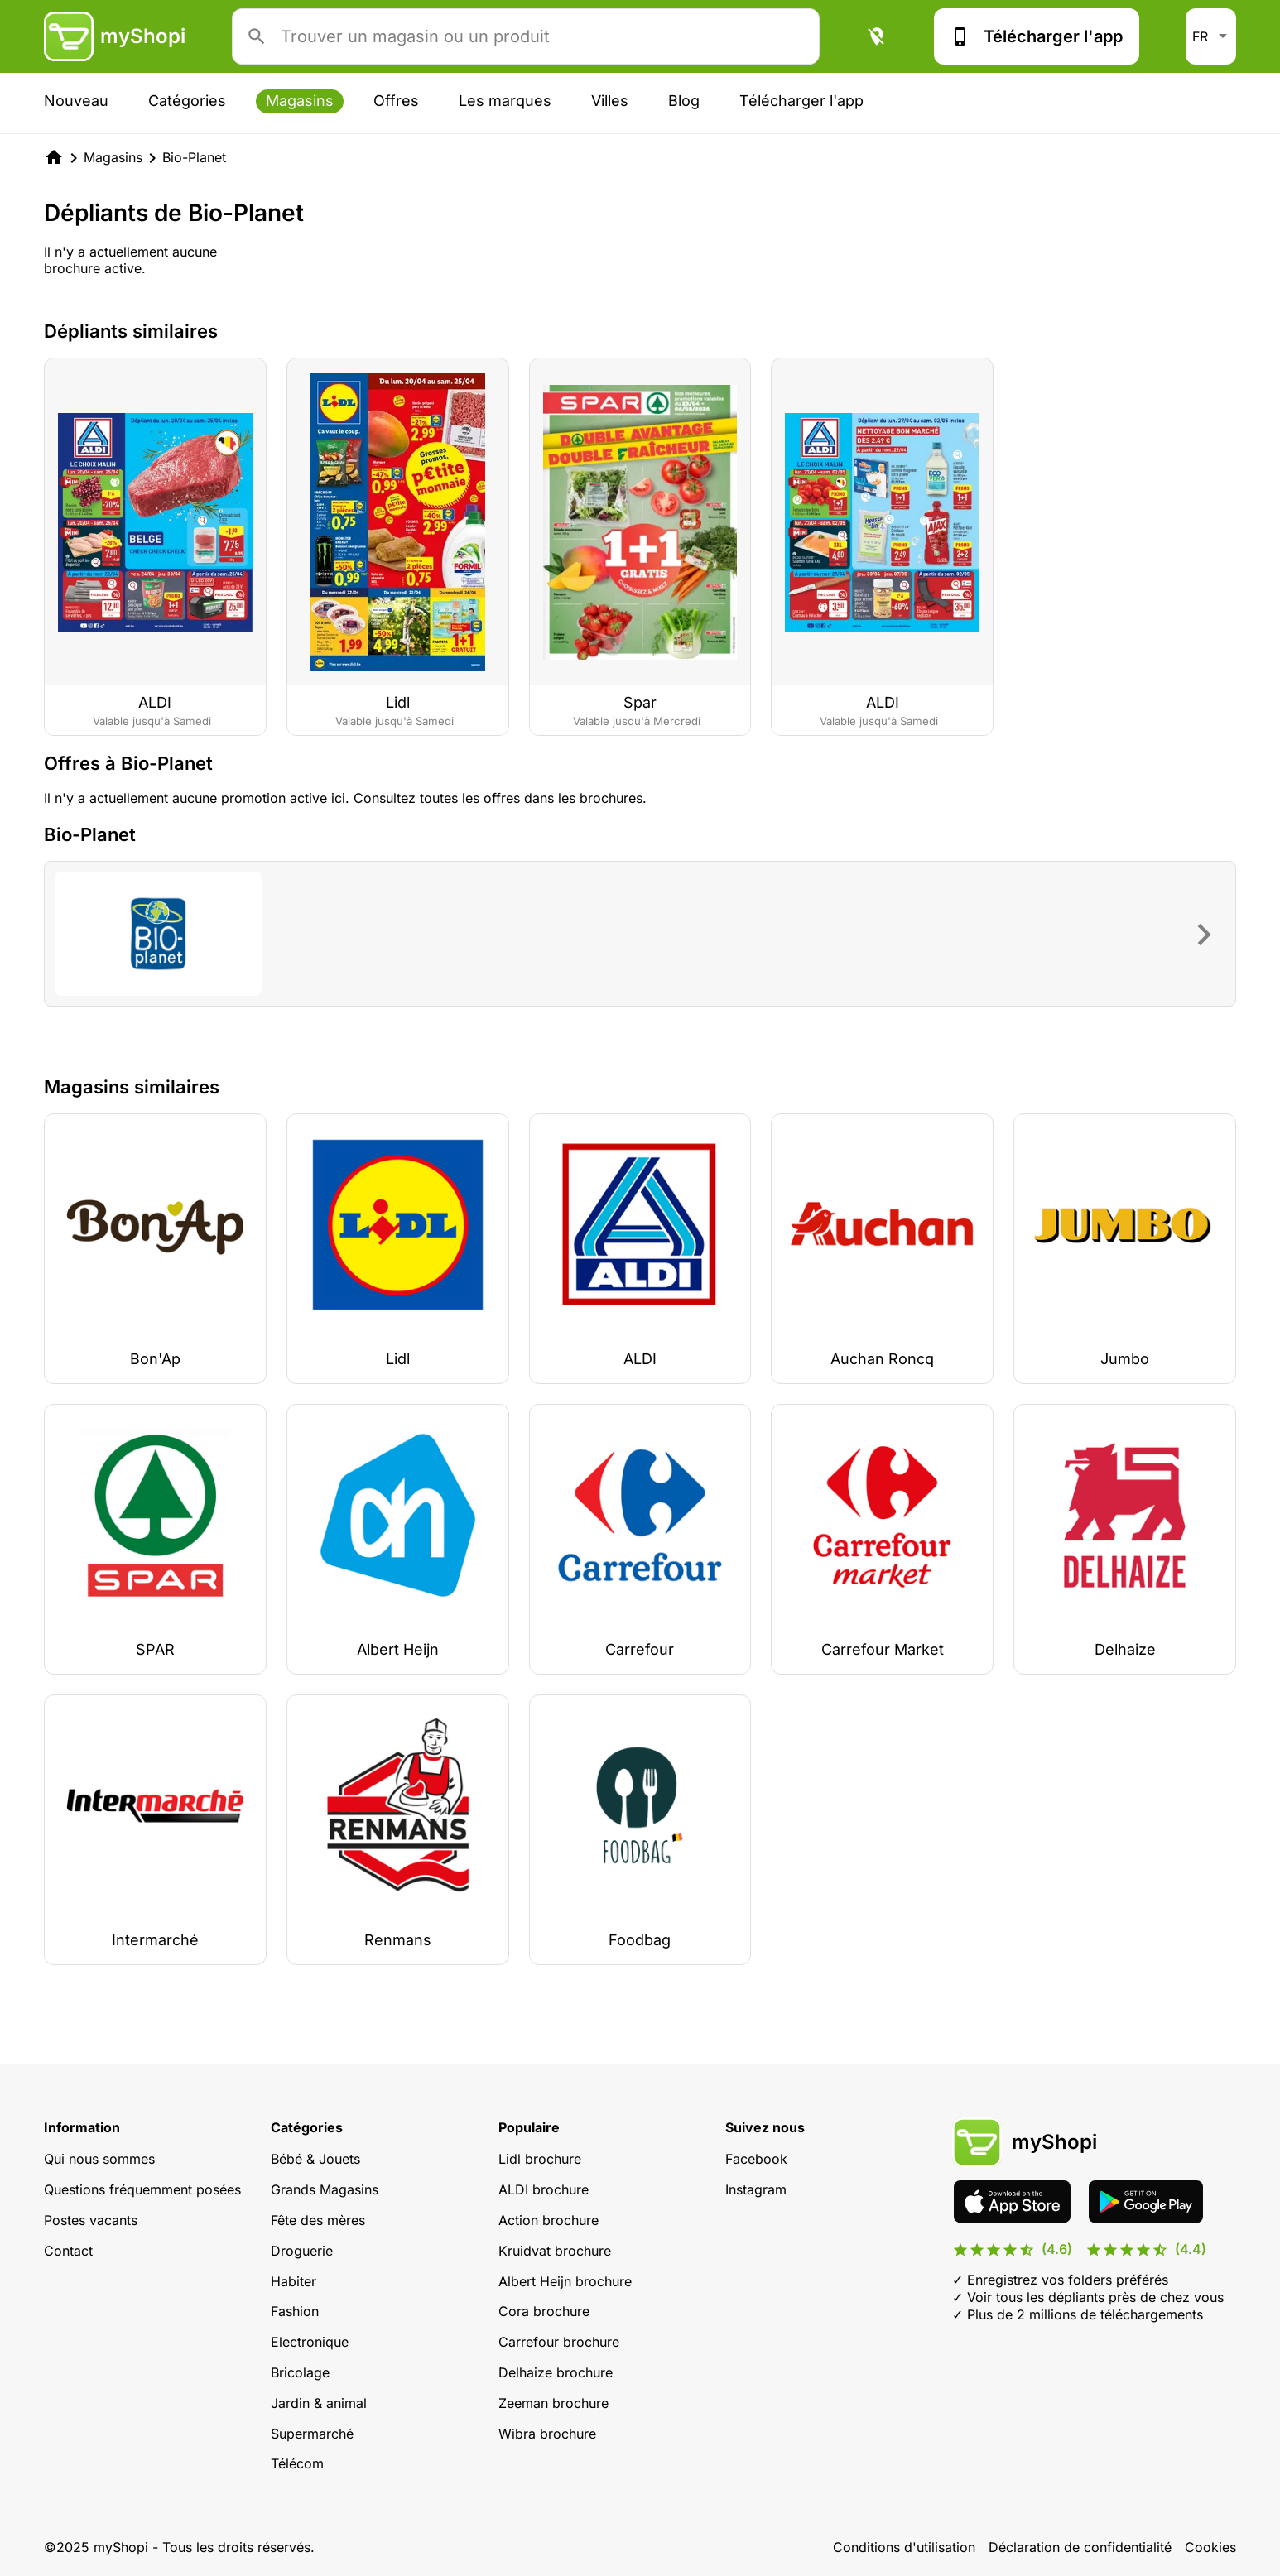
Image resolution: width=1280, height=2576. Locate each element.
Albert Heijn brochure (565, 2281)
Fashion (295, 2311)
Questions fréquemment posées (142, 2189)
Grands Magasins (324, 2189)
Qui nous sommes (99, 2159)
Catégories (187, 100)
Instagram (756, 2189)
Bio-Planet (194, 157)
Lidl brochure (539, 2159)
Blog (684, 100)
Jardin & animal (319, 2403)
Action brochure (548, 2220)
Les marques (505, 100)
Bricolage (300, 2372)
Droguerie (302, 2250)
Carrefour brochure (558, 2341)
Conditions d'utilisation (904, 2547)
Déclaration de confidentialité (1080, 2547)
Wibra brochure (547, 2433)
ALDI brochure (543, 2189)
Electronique (310, 2341)
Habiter (293, 2281)
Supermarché (312, 2433)
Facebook (756, 2159)
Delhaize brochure (555, 2372)
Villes (609, 100)
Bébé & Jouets (315, 2159)
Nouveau (76, 100)
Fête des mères (318, 2220)
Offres (396, 100)
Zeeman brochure (553, 2403)
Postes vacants (90, 2220)
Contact (68, 2250)
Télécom (297, 2463)
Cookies (1210, 2547)
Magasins (300, 100)
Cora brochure (543, 2311)
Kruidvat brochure (554, 2250)
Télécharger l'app (1036, 36)
